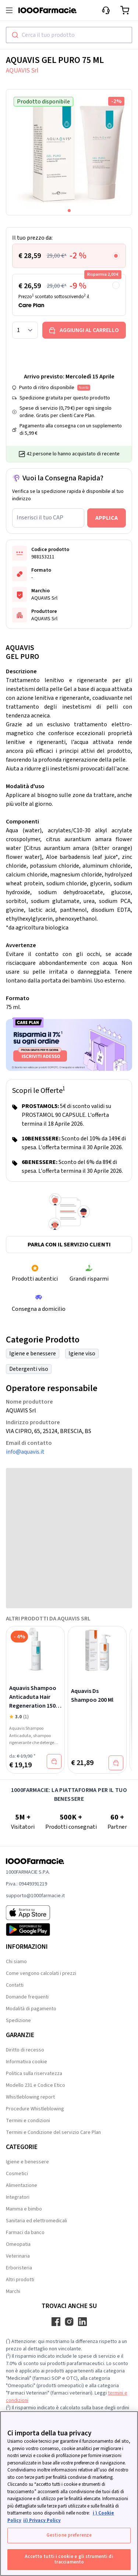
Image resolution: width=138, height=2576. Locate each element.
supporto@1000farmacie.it (35, 1895)
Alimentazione (21, 2185)
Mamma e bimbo (24, 2209)
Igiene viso (81, 1353)
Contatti (15, 1985)
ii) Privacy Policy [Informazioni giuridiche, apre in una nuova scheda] (42, 2520)
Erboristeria (19, 2268)
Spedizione (18, 2020)
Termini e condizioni (28, 2120)
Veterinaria (18, 2256)
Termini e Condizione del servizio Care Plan (53, 2132)
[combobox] (69, 35)
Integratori (17, 2197)
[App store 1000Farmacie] (35, 1912)
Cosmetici (17, 2173)
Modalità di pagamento (31, 2008)
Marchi (13, 2291)
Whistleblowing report (30, 2097)
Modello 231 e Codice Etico (35, 2085)
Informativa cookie (26, 2061)
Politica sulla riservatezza (34, 2073)
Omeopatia (18, 2244)
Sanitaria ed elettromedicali (36, 2220)
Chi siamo (16, 1961)
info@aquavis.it (25, 1452)
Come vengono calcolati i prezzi (41, 1973)
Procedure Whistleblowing (35, 2109)
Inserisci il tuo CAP (40, 518)
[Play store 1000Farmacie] (35, 1929)
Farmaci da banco (25, 2232)
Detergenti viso (28, 1369)
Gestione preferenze (69, 2535)
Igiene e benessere (32, 1353)
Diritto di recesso (25, 2050)
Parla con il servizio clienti (69, 1245)
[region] (69, 2493)
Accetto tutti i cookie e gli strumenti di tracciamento (69, 2559)
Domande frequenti (27, 1997)
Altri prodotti (20, 2279)
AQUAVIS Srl (22, 70)
